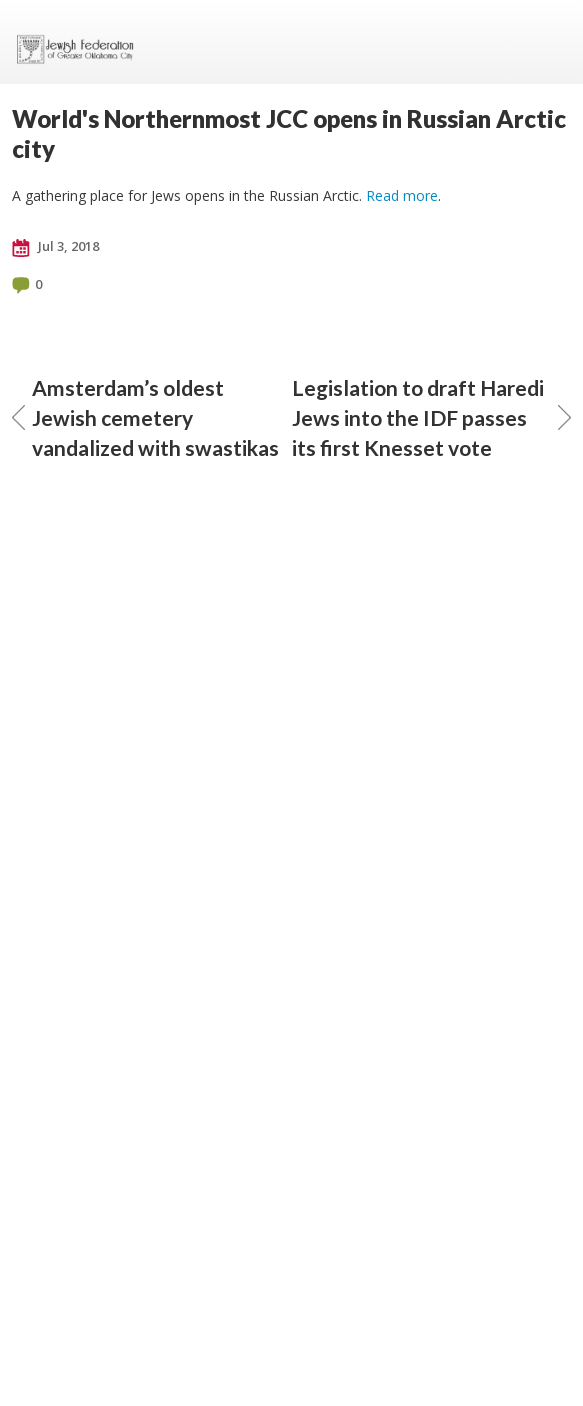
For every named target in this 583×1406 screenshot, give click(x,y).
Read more (402, 195)
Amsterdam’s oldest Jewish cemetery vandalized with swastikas (145, 417)
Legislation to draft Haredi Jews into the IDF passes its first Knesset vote (432, 417)
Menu (548, 42)
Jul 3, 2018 (55, 247)
